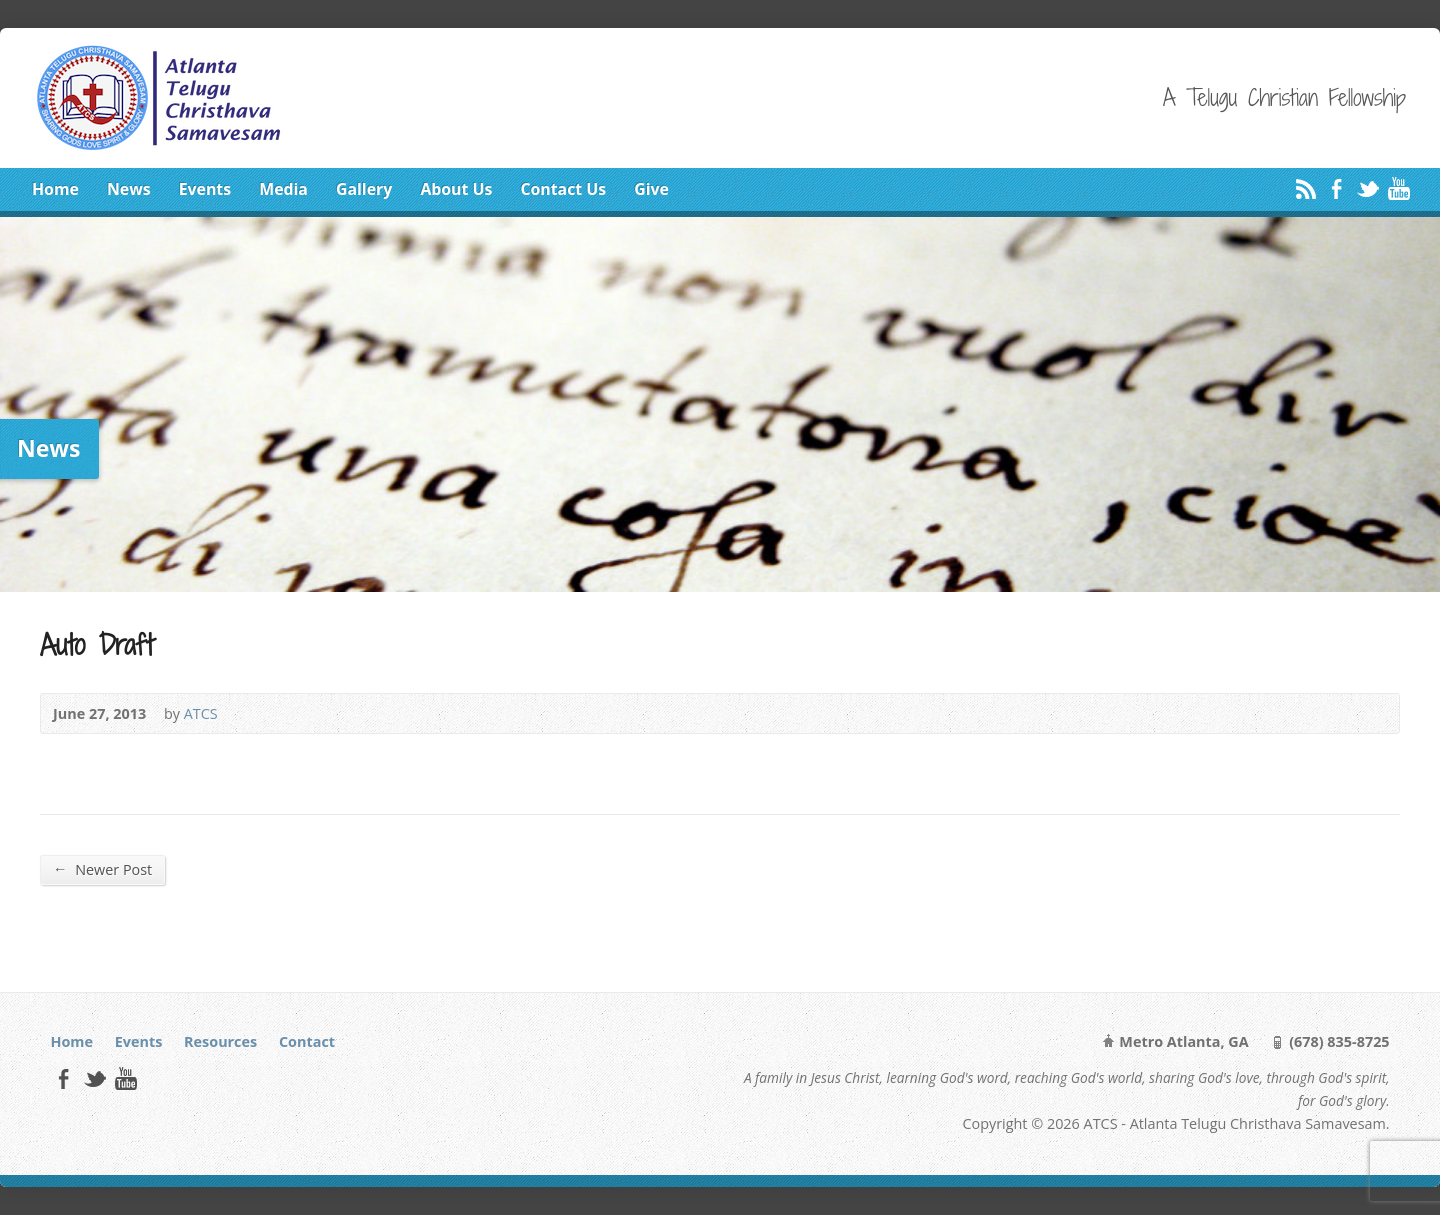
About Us (456, 189)
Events (205, 189)
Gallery (364, 189)
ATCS (201, 713)
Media (283, 189)
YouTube (1398, 188)
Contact (307, 1041)
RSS (1305, 188)
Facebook (1336, 188)
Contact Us (563, 189)
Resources (220, 1041)
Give (651, 189)
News (129, 189)
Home (55, 189)
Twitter (1367, 188)
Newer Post (102, 869)
